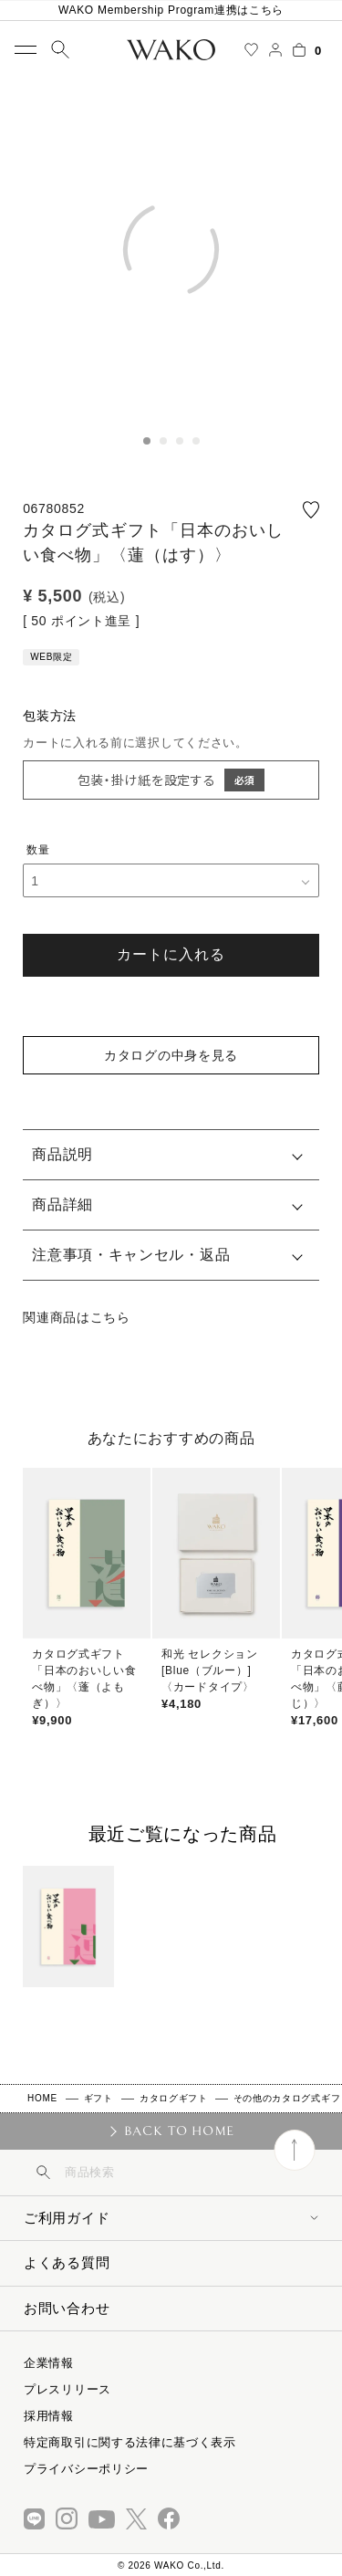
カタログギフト (174, 2098)
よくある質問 (66, 2262)
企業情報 (49, 2363)
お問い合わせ (66, 2308)
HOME (42, 2098)
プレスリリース (67, 2389)
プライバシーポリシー (86, 2469)
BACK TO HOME (179, 2130)
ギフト (98, 2098)
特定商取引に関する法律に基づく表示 (130, 2442)
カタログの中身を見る (171, 1055)
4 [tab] (196, 441)
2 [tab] (163, 441)
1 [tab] (146, 441)
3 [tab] (179, 441)
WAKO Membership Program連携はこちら (171, 10)
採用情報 (49, 2416)
